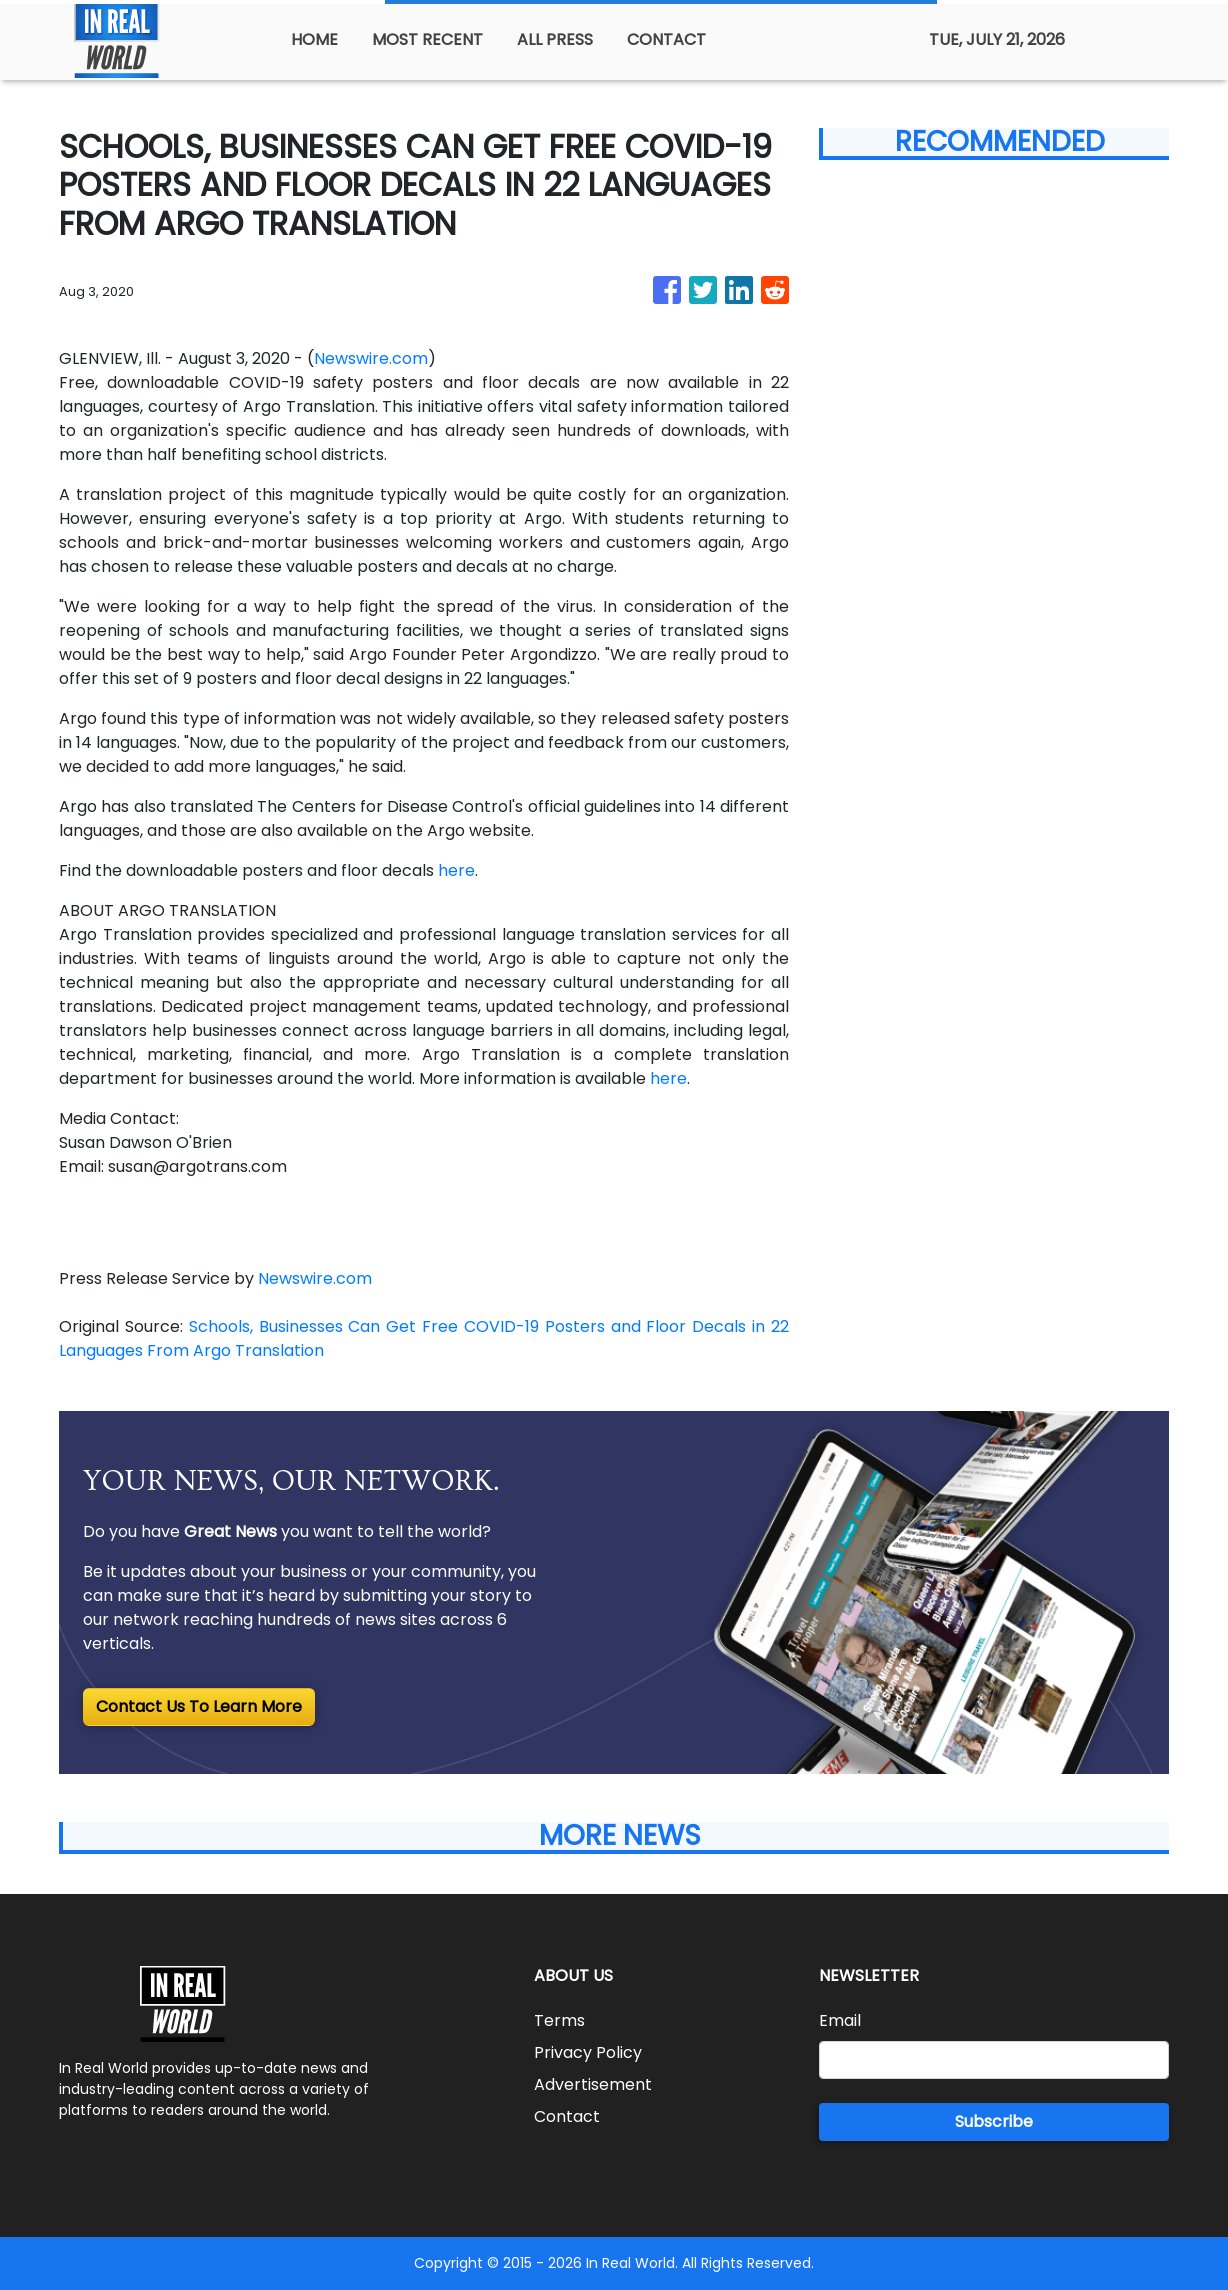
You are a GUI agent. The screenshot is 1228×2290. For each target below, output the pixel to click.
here (456, 870)
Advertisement (593, 2084)
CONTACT (666, 39)
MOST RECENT (427, 39)
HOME (314, 39)
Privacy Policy (588, 2052)
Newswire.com (371, 358)
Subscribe (994, 2121)
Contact (567, 2116)
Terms (559, 2020)
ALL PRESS (555, 39)
